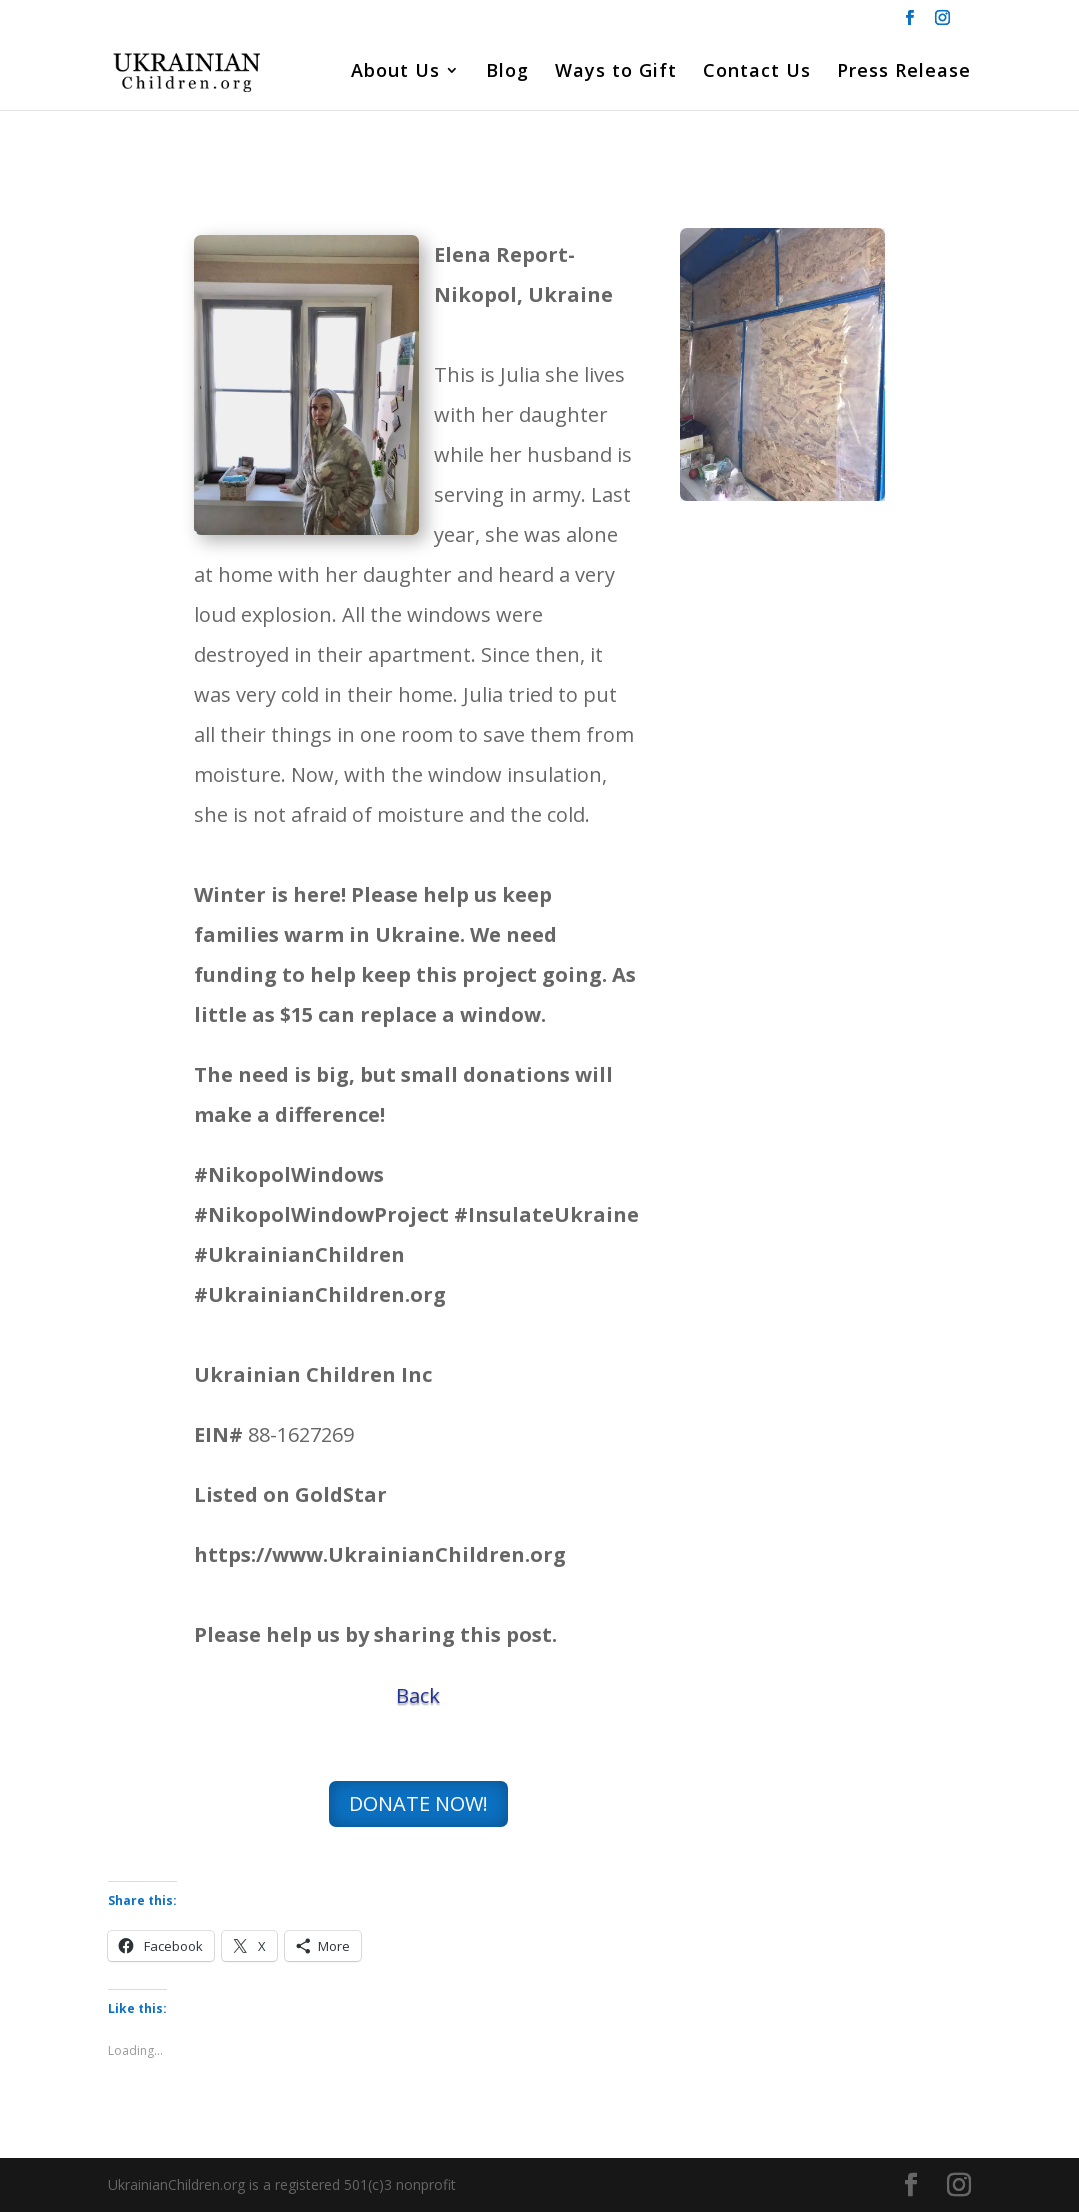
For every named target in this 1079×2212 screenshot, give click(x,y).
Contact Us (757, 72)
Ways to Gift (616, 72)
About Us (395, 72)
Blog (507, 72)
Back (418, 1695)
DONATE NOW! (418, 1803)
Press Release (904, 72)
